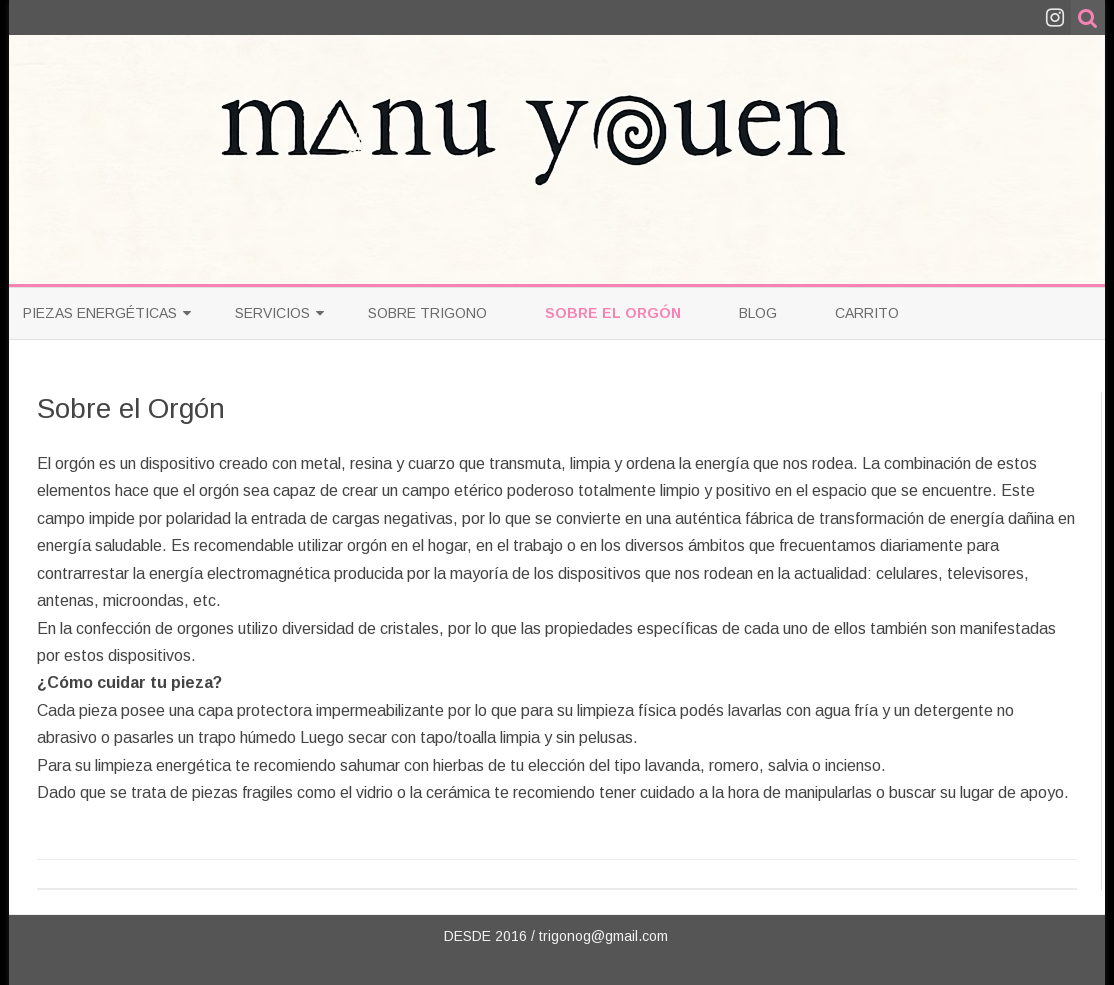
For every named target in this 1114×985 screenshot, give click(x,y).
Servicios (272, 313)
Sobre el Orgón (613, 313)
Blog (758, 313)
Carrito (867, 313)
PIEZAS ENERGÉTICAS (100, 313)
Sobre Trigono (427, 313)
